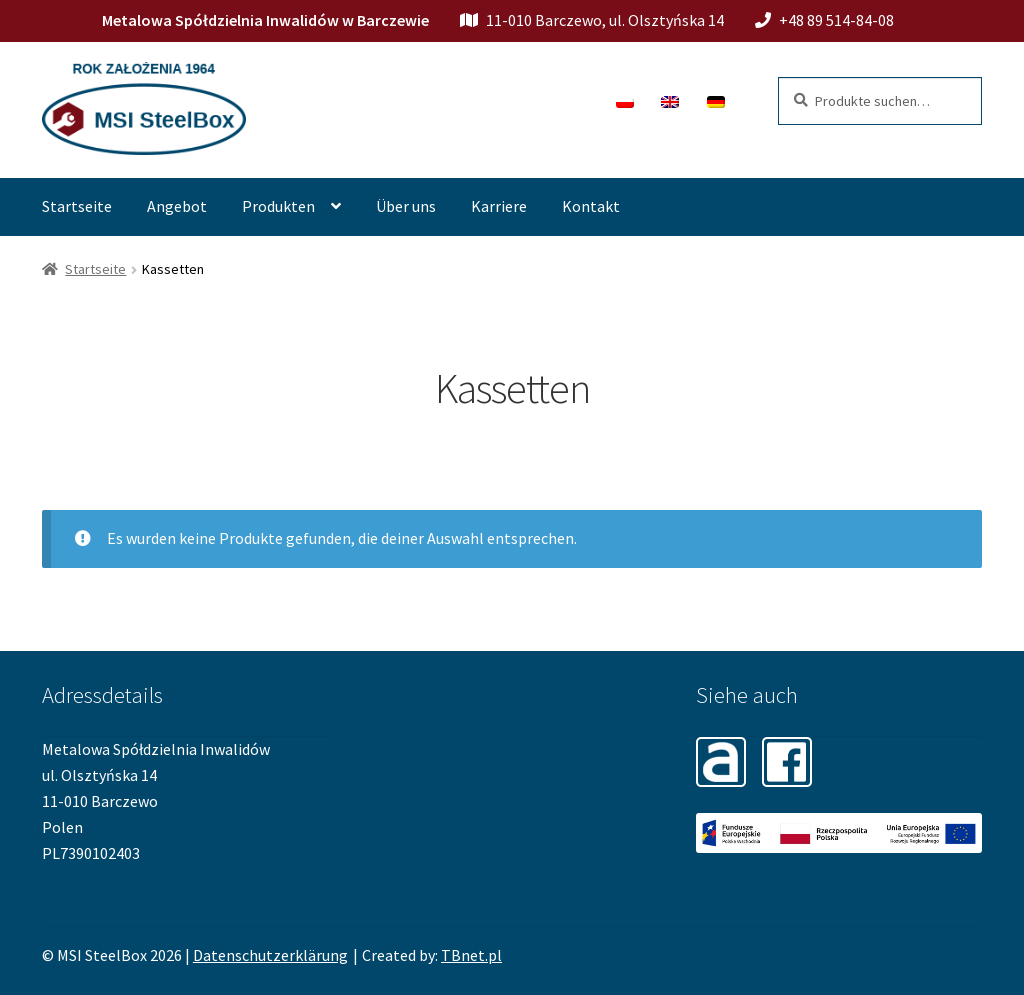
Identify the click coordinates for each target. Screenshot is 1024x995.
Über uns (406, 206)
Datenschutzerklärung (270, 955)
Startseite (77, 206)
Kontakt (591, 206)
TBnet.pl (471, 955)
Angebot (177, 206)
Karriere (499, 206)
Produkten (278, 206)
